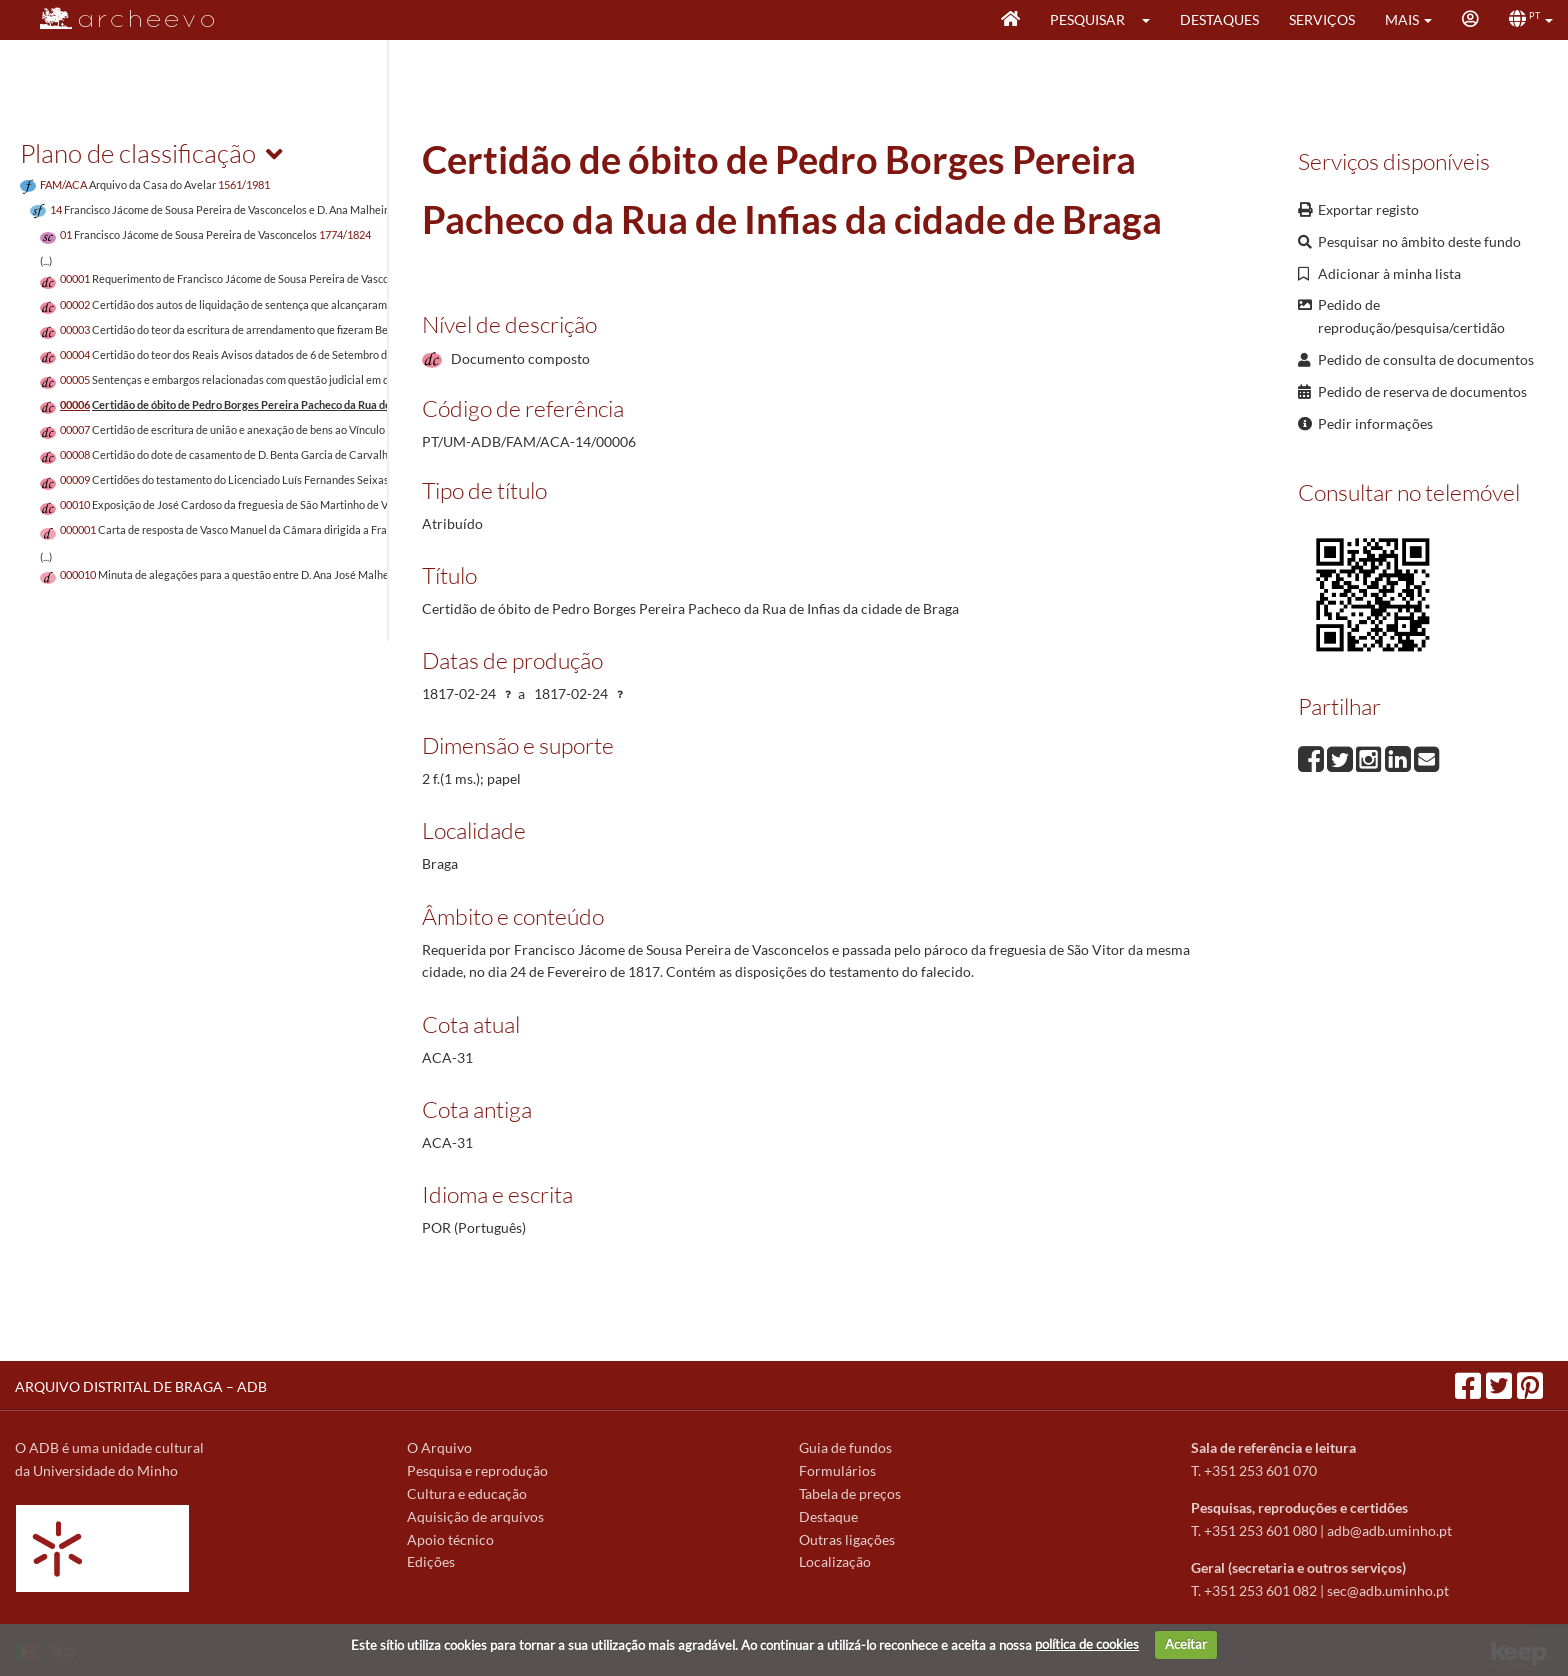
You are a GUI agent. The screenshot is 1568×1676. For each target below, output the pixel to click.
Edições (431, 1561)
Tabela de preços (850, 1493)
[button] (1152, 20)
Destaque (828, 1516)
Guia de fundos (845, 1447)
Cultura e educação (467, 1493)
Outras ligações (847, 1539)
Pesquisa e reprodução (477, 1470)
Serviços (1322, 19)
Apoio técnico (450, 1539)
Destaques (1219, 19)
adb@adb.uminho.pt (1389, 1530)
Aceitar (1186, 1644)
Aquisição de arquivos (475, 1516)
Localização (835, 1561)
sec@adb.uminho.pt (1388, 1590)
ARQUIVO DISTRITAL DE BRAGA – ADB (141, 1386)
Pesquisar (1087, 19)
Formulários (837, 1470)
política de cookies (1087, 1644)
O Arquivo (439, 1447)
